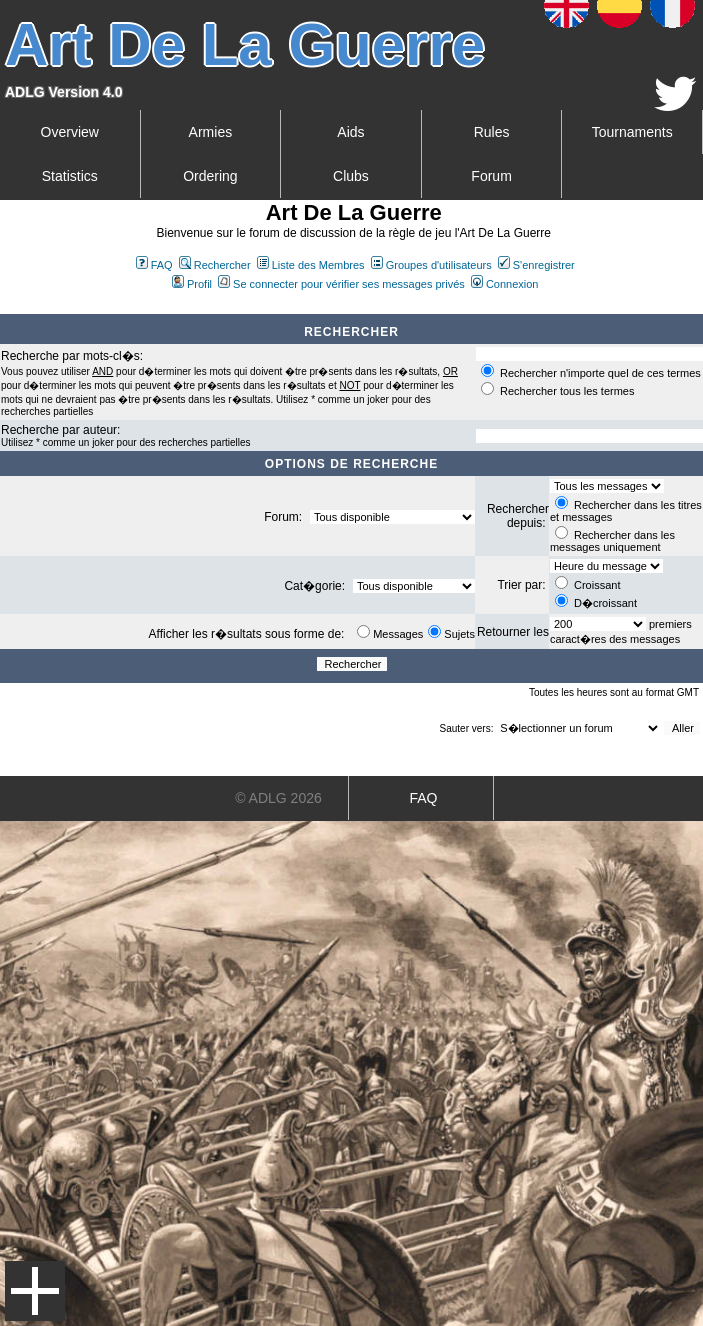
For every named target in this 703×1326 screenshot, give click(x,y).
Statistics (70, 176)
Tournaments (632, 132)
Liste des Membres (311, 265)
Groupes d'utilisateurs (431, 265)
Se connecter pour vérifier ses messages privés (341, 284)
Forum (491, 176)
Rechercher (215, 265)
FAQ (154, 265)
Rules (492, 132)
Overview (70, 132)
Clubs (351, 176)
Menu (35, 1291)
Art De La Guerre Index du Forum (8, 306)
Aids (350, 132)
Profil (192, 284)
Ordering (210, 176)
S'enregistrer (536, 265)
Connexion (505, 284)
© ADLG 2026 (278, 798)
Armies (211, 132)
